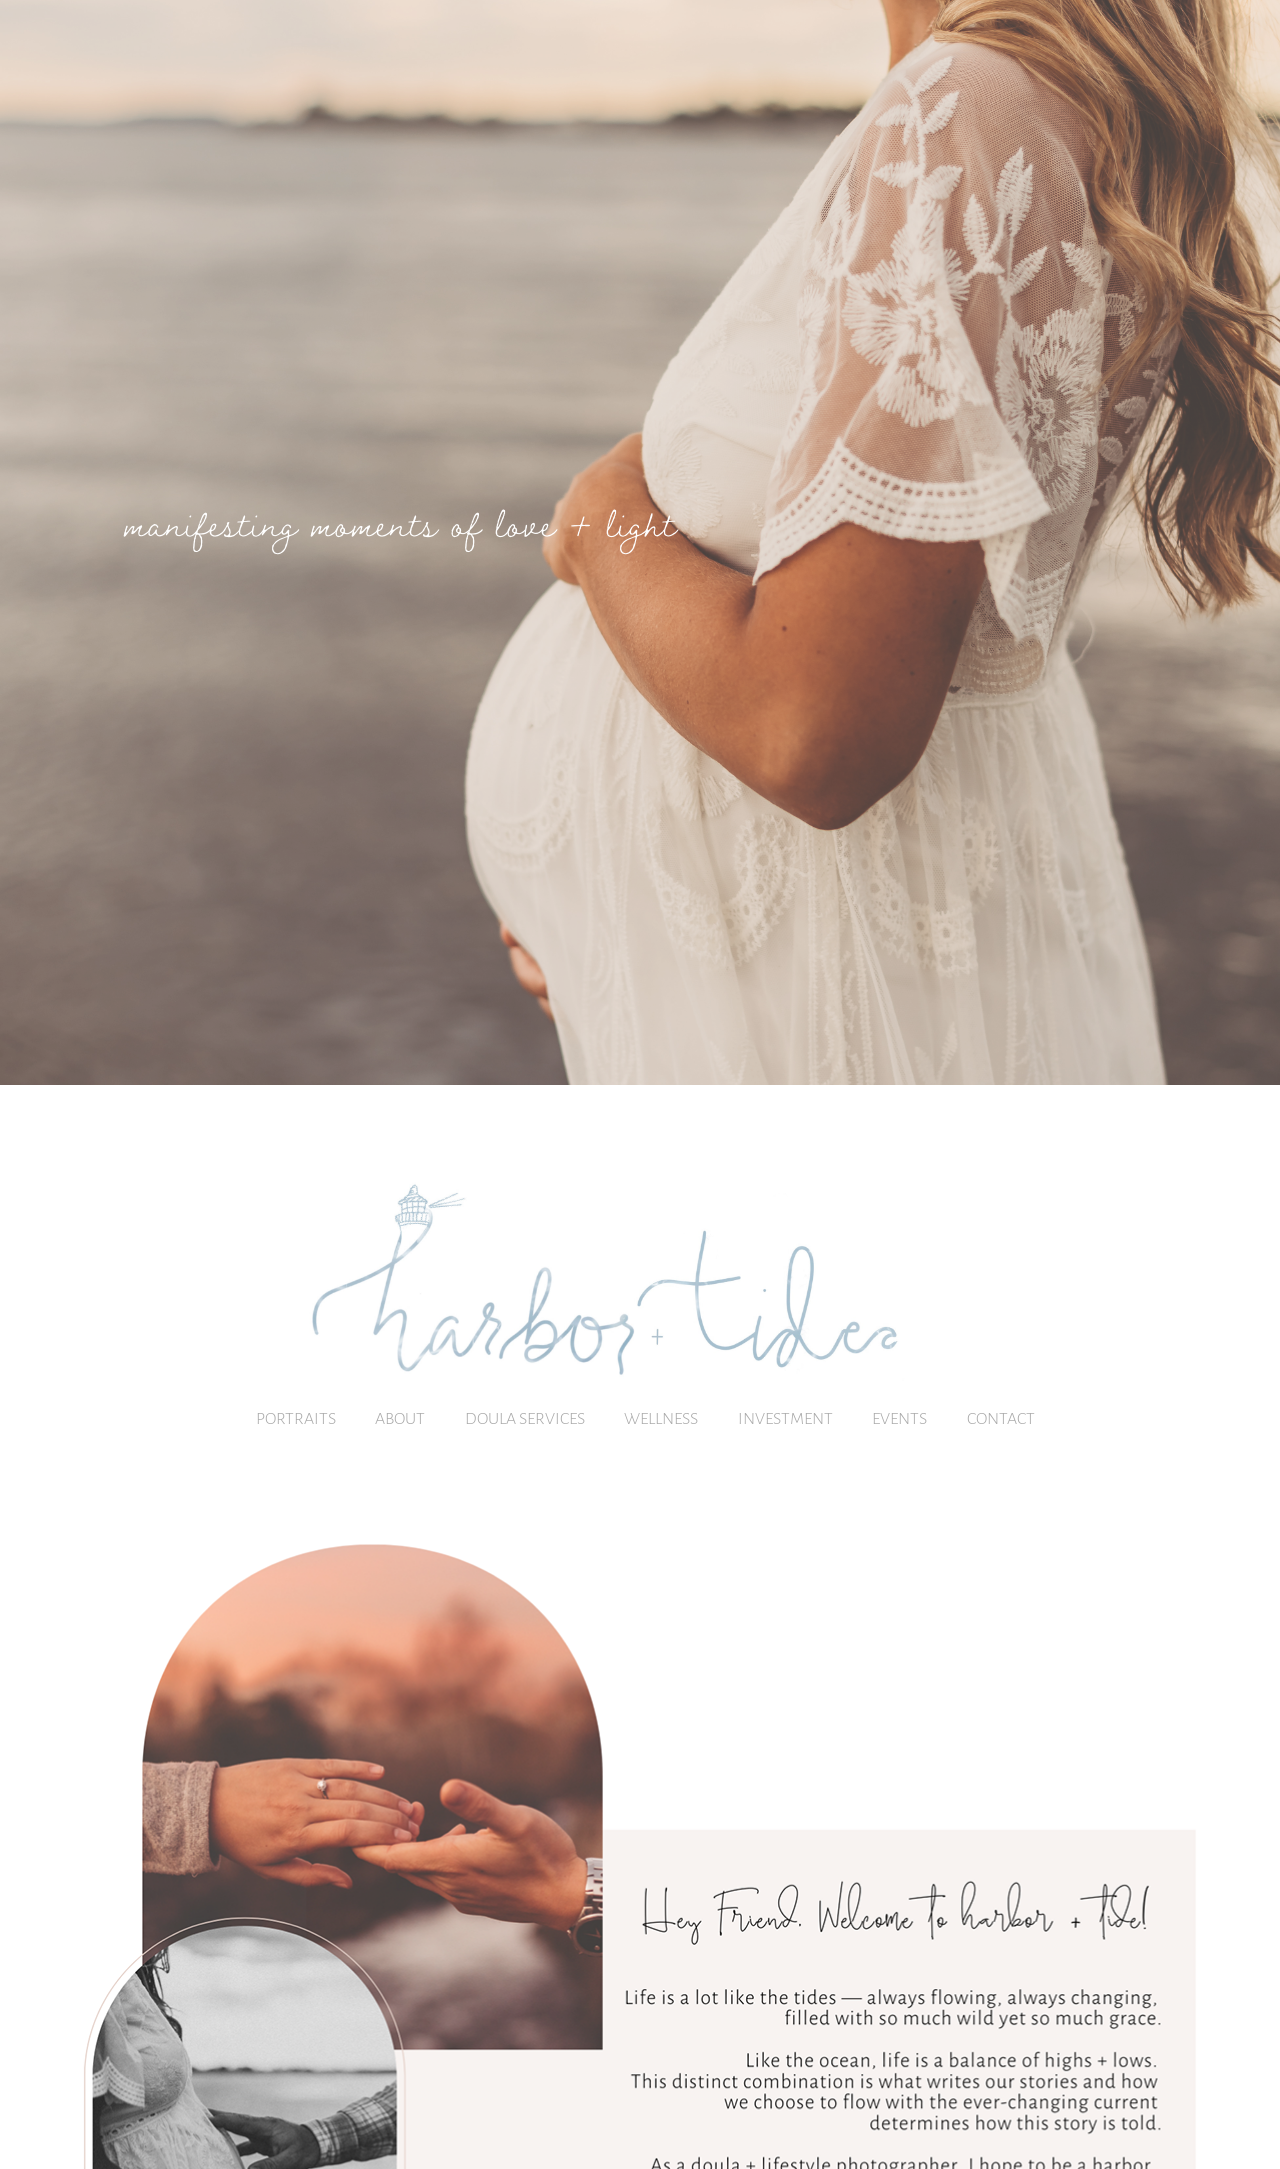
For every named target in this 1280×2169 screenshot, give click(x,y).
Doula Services (525, 1417)
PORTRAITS (296, 1417)
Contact (1001, 1417)
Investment (785, 1417)
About (400, 1417)
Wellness (661, 1417)
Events (899, 1417)
